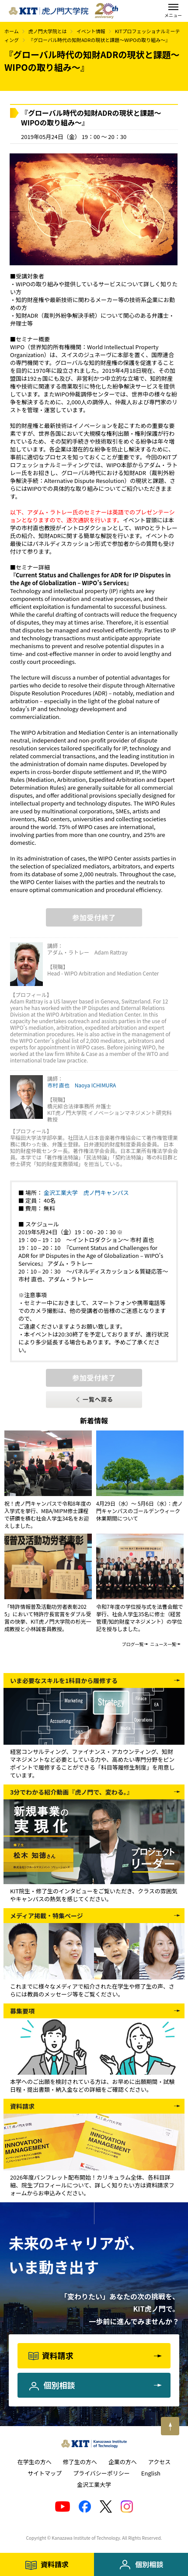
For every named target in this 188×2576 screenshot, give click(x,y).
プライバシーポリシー (101, 2473)
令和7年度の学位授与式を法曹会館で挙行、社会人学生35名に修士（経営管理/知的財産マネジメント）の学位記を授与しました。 (139, 1617)
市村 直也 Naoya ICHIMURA (81, 1085)
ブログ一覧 (133, 1644)
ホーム (11, 31)
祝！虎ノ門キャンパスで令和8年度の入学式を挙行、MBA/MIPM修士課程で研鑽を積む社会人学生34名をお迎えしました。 (47, 1514)
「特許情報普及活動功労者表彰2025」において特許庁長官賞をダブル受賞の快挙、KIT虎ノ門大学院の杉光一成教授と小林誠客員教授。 (47, 1617)
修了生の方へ (80, 2462)
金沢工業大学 (94, 2484)
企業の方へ (122, 2462)
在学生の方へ (34, 2462)
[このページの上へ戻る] (170, 2426)
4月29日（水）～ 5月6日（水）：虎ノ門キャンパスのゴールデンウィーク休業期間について (139, 1511)
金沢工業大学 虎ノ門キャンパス (86, 1192)
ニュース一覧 (163, 1644)
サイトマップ (45, 2473)
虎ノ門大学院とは (47, 31)
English (150, 2473)
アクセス (159, 2462)
